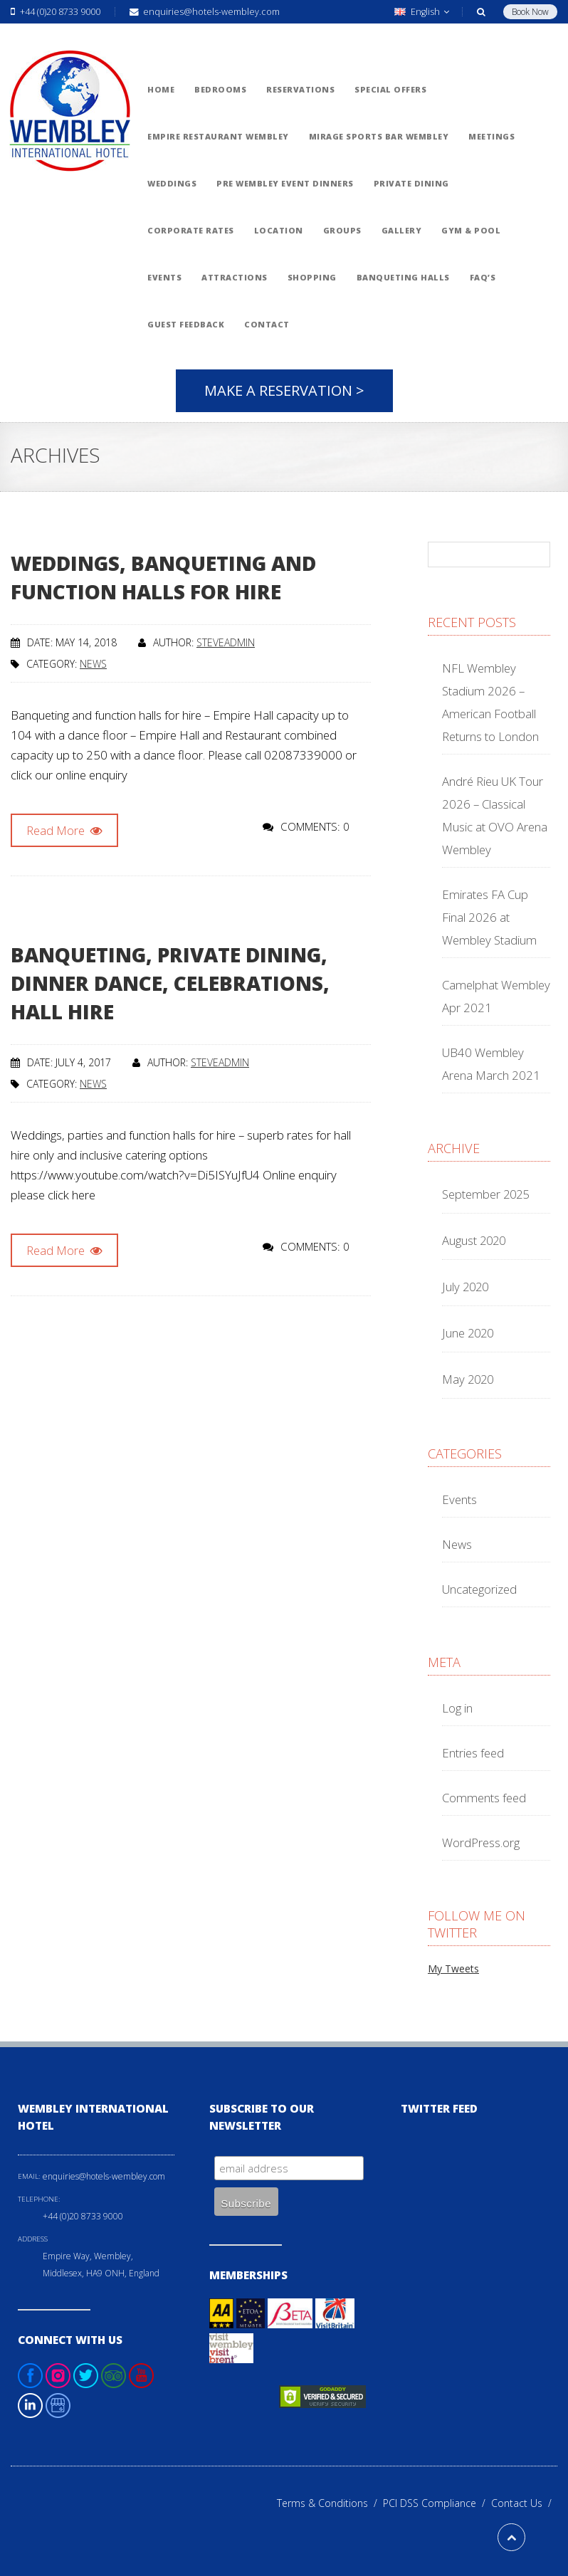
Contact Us (524, 2503)
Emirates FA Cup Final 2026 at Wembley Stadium (489, 917)
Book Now (530, 12)
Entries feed (473, 1753)
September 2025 (485, 1194)
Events (459, 1499)
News (93, 664)
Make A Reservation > (284, 390)
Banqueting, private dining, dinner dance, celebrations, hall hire (170, 983)
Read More (64, 830)
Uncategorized (479, 1589)
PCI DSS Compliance (437, 2503)
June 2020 (467, 1333)
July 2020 (465, 1286)
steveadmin (225, 642)
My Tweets (453, 1968)
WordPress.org (481, 1842)
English (421, 12)
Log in (457, 1708)
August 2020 (473, 1240)
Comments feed (484, 1797)
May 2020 (467, 1379)
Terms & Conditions (330, 2503)
